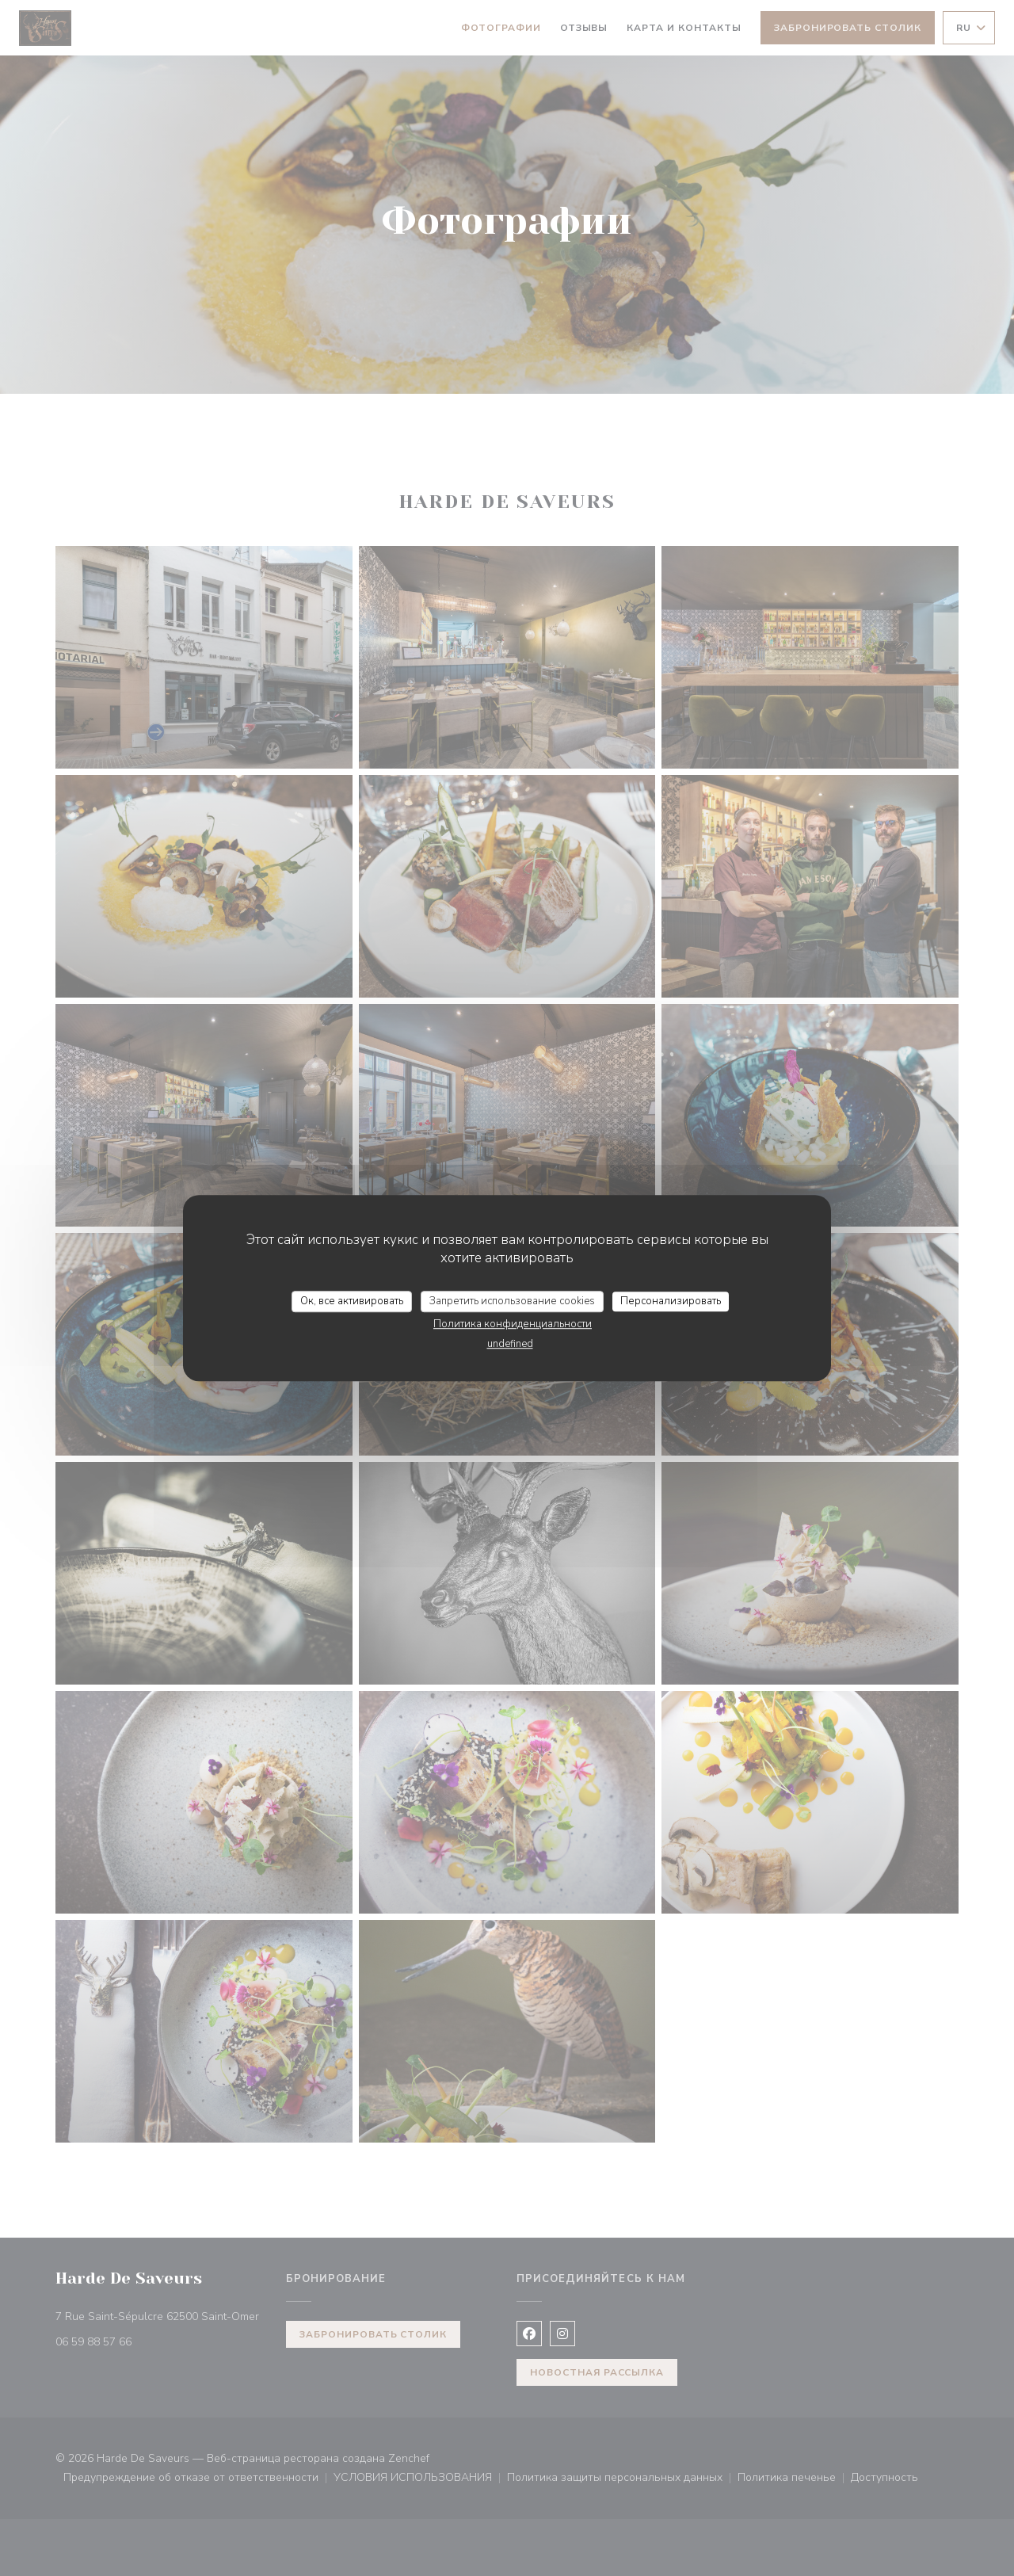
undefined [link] (510, 1344)
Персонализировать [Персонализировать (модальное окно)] (670, 1301)
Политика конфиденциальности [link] (512, 1324)
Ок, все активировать (351, 1301)
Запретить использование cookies (512, 1301)
